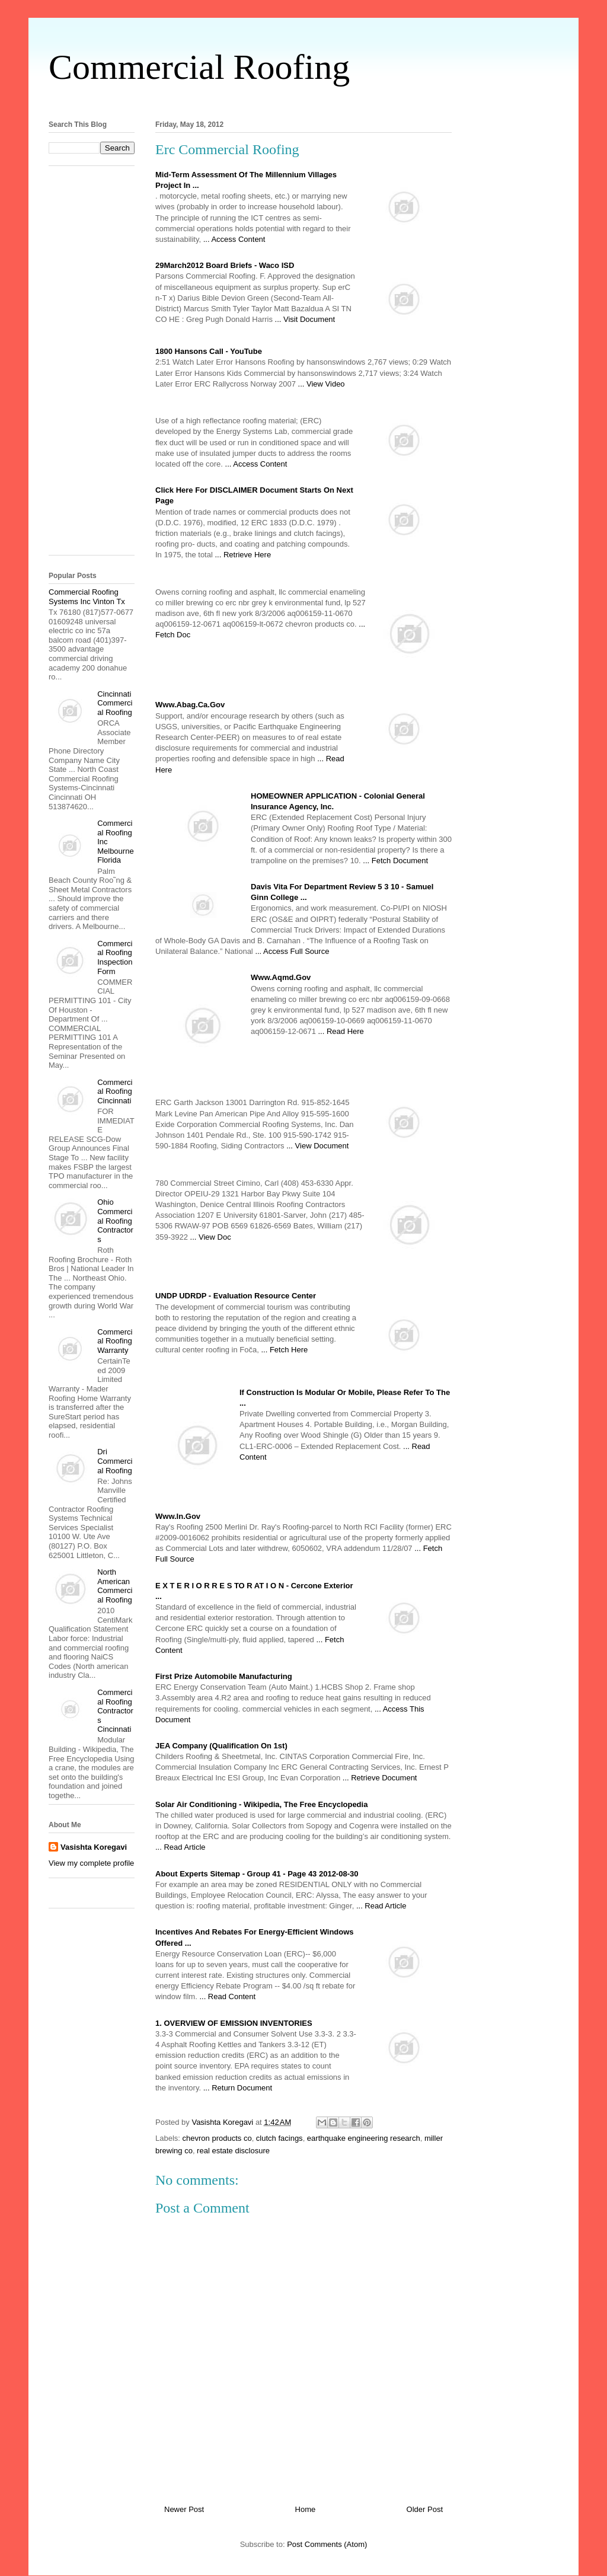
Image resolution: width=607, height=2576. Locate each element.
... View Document (317, 1145)
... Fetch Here (284, 1349)
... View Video (321, 383)
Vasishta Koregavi (93, 1847)
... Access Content (234, 239)
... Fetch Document (395, 860)
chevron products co (217, 2138)
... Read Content (227, 1996)
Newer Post (184, 2509)
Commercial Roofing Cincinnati (114, 1091)
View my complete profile (91, 1863)
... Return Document (237, 2087)
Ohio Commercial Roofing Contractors (115, 1220)
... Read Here (341, 1031)
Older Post (425, 2509)
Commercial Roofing (199, 67)
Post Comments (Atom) (327, 2544)
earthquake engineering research (363, 2138)
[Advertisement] (303, 99)
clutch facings (279, 2138)
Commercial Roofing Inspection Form (114, 957)
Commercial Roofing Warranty (114, 1341)
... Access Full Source (292, 951)
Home (305, 2509)
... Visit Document (305, 319)
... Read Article (180, 1847)
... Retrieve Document (380, 1777)
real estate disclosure (233, 2150)
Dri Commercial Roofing (114, 1460)
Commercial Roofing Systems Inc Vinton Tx (87, 597)
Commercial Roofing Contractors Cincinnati (115, 1711)
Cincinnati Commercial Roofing (114, 703)
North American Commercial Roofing (114, 1586)
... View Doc (210, 1237)
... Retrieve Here (243, 554)
